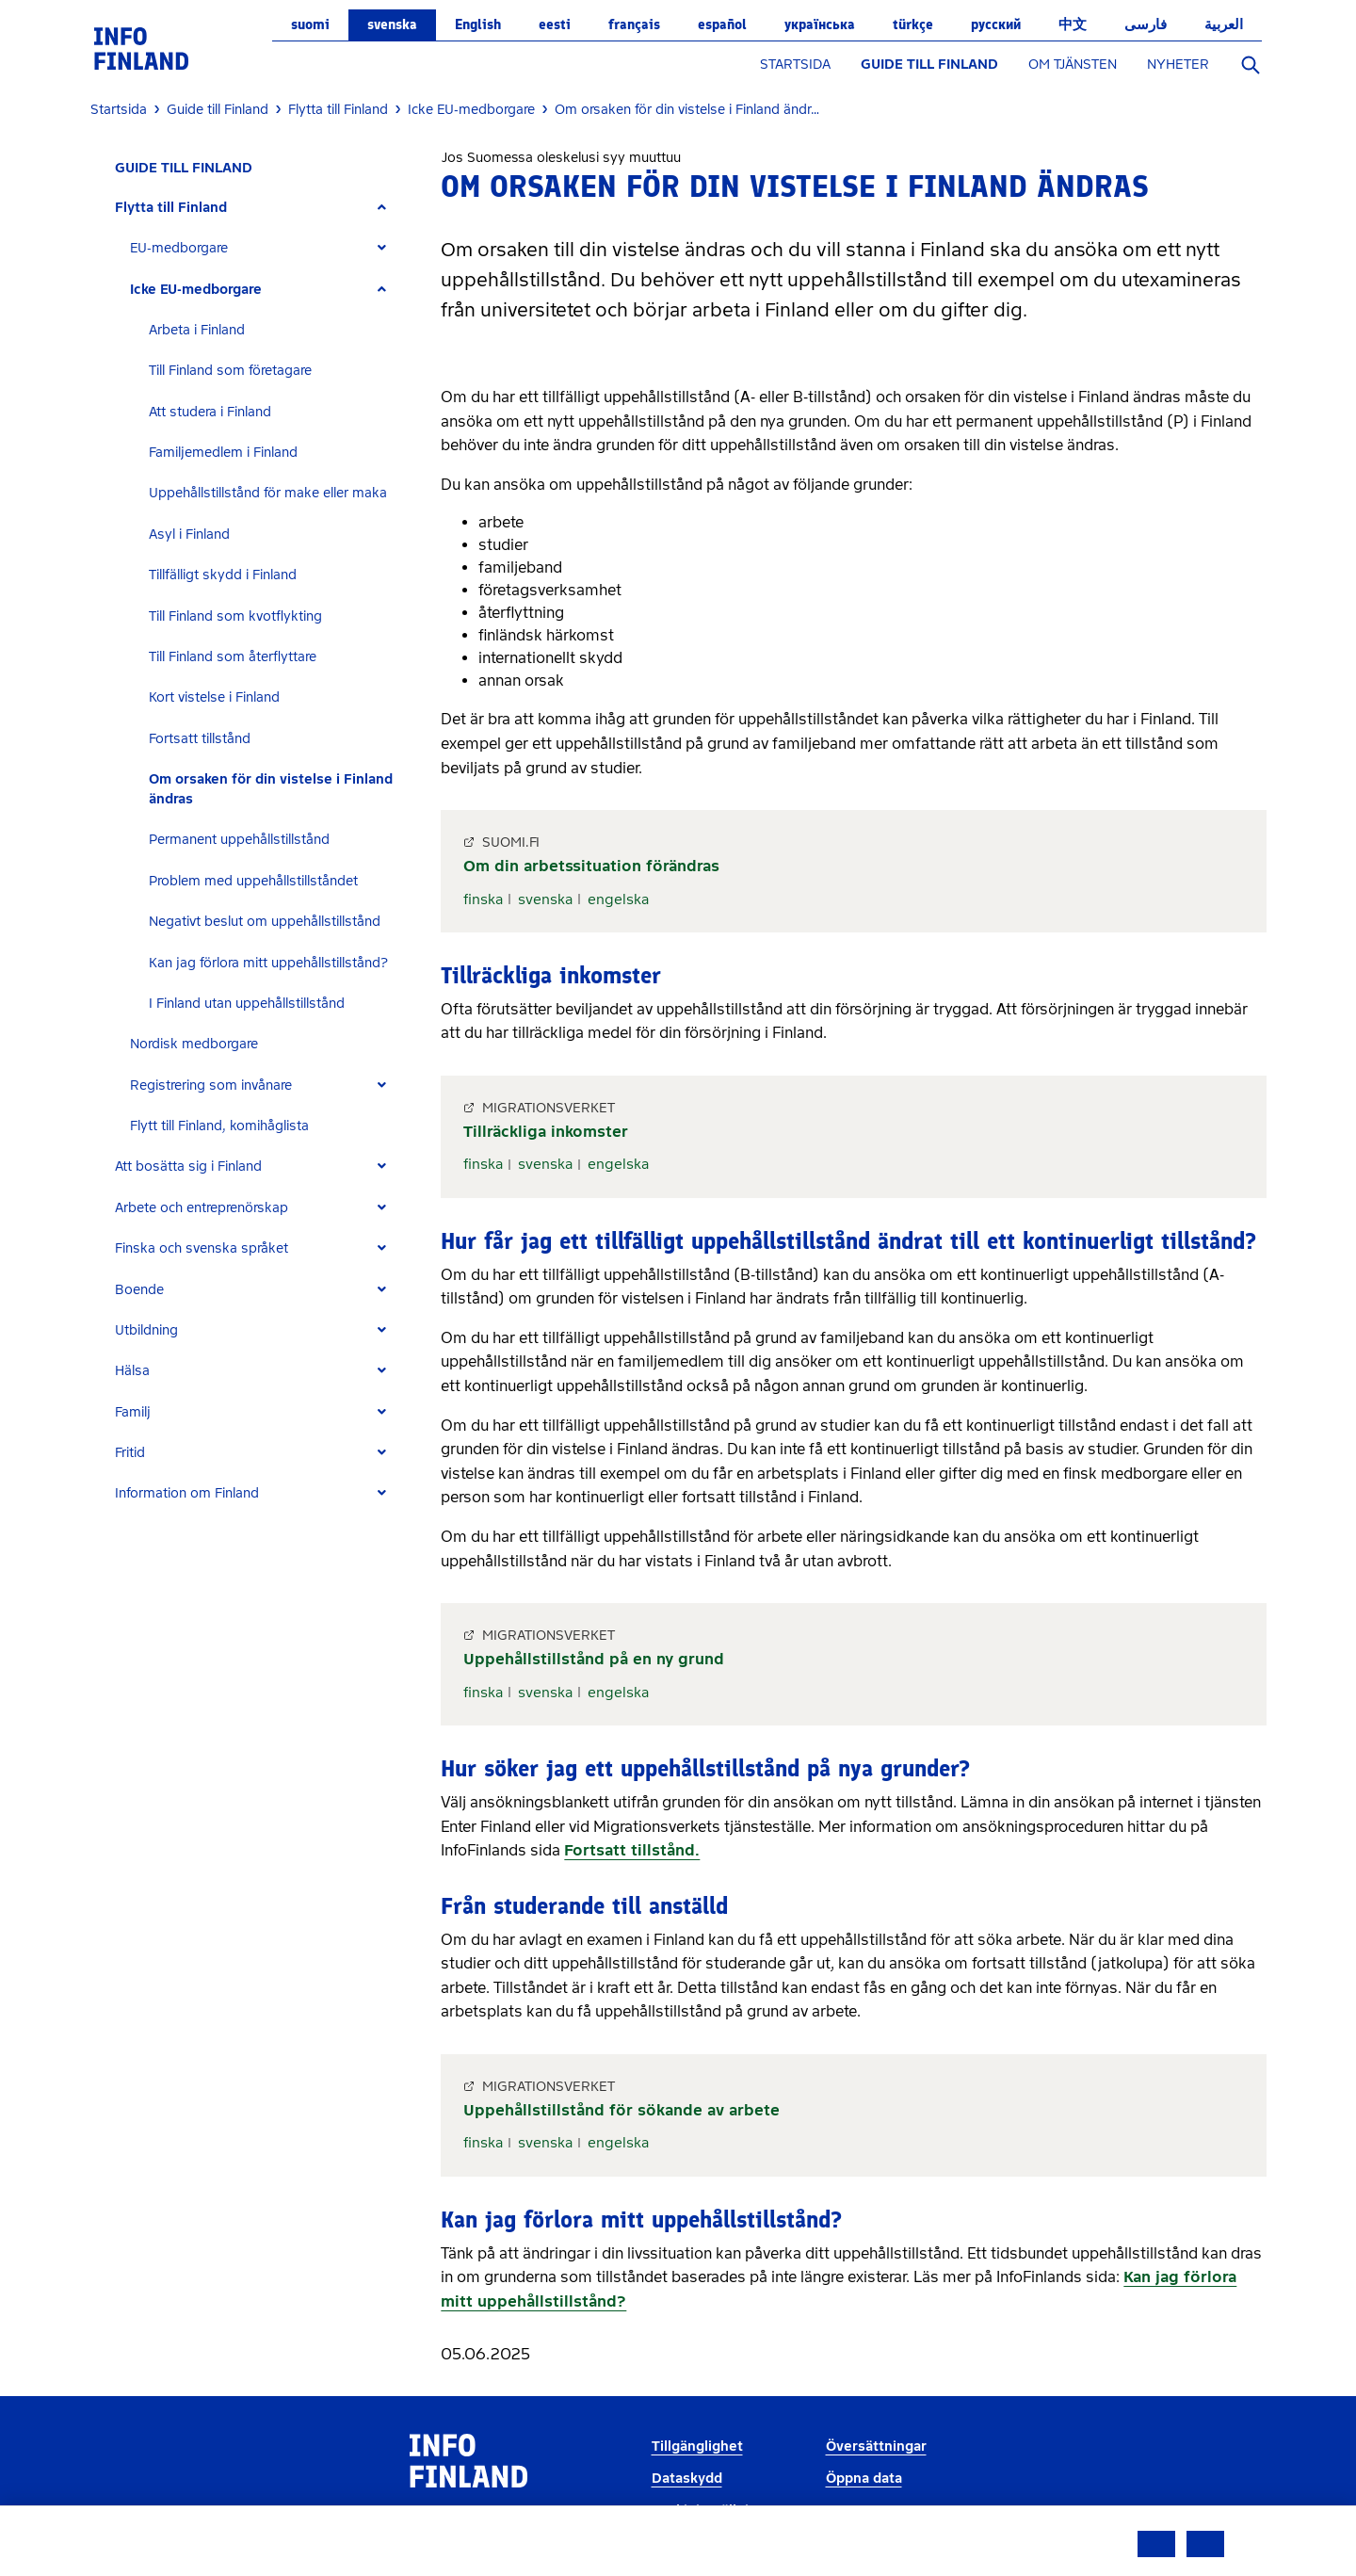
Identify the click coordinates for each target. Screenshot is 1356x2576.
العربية (1223, 24)
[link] (141, 48)
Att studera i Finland (210, 412)
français (634, 24)
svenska (392, 24)
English (478, 24)
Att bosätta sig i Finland (188, 1166)
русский (996, 24)
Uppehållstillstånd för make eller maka (268, 493)
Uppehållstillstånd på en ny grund (593, 1659)
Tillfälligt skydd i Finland (223, 575)
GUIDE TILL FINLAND (929, 65)
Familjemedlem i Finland (223, 453)
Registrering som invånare (211, 1085)
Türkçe (913, 24)
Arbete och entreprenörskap (201, 1208)
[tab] (258, 207)
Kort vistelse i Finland (214, 697)
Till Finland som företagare (230, 371)
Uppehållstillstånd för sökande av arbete (621, 2110)
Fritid (130, 1453)
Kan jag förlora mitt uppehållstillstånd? (268, 963)
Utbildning (146, 1330)
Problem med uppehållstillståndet (253, 881)
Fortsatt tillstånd (199, 739)
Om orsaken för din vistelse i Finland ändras (271, 789)
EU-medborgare (179, 248)
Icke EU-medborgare (196, 290)
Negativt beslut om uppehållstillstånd (264, 922)
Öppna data (864, 2479)
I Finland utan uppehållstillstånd (247, 1004)
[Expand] (381, 207)
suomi (310, 24)
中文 (1072, 24)
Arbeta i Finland (197, 330)
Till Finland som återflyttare (232, 657)
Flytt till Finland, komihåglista (219, 1126)
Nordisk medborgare (194, 1044)
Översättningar (876, 2446)
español (722, 24)
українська (819, 24)
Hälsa (132, 1371)
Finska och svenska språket (201, 1248)
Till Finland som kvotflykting (235, 616)
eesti (555, 24)
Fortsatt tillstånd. (632, 1850)
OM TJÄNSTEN (1072, 65)
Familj (133, 1412)
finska (483, 899)
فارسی (1145, 24)
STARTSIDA (795, 65)
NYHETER (1178, 65)
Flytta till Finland (171, 208)
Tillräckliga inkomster (545, 1132)
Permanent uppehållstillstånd (239, 840)
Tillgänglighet (697, 2446)
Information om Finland (187, 1493)
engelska (618, 899)
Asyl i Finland (189, 535)
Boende (139, 1290)
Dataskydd (687, 2479)
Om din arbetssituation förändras (591, 866)
